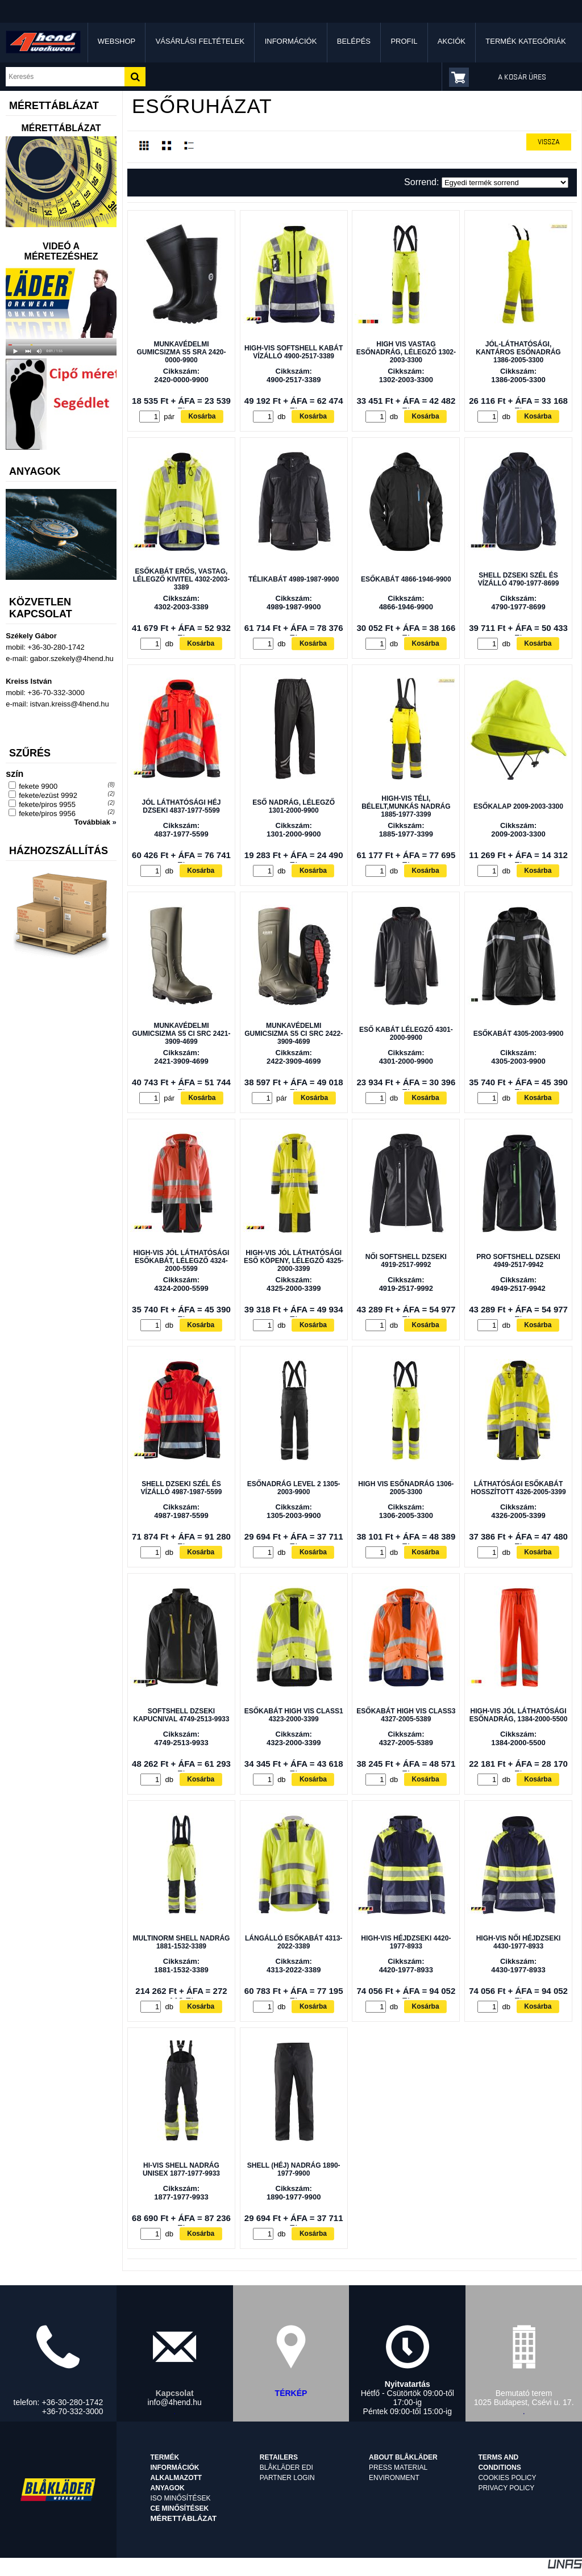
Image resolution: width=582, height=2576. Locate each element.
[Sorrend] (505, 182)
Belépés (354, 41)
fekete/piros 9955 (47, 804)
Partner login (287, 2478)
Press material (398, 2468)
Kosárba (201, 416)
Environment (394, 2478)
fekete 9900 (38, 786)
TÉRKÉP (291, 2393)
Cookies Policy (507, 2478)
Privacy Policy (506, 2488)
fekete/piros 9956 (47, 813)
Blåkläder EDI (286, 2468)
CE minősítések (180, 2508)
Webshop (116, 41)
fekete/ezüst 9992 (48, 795)
